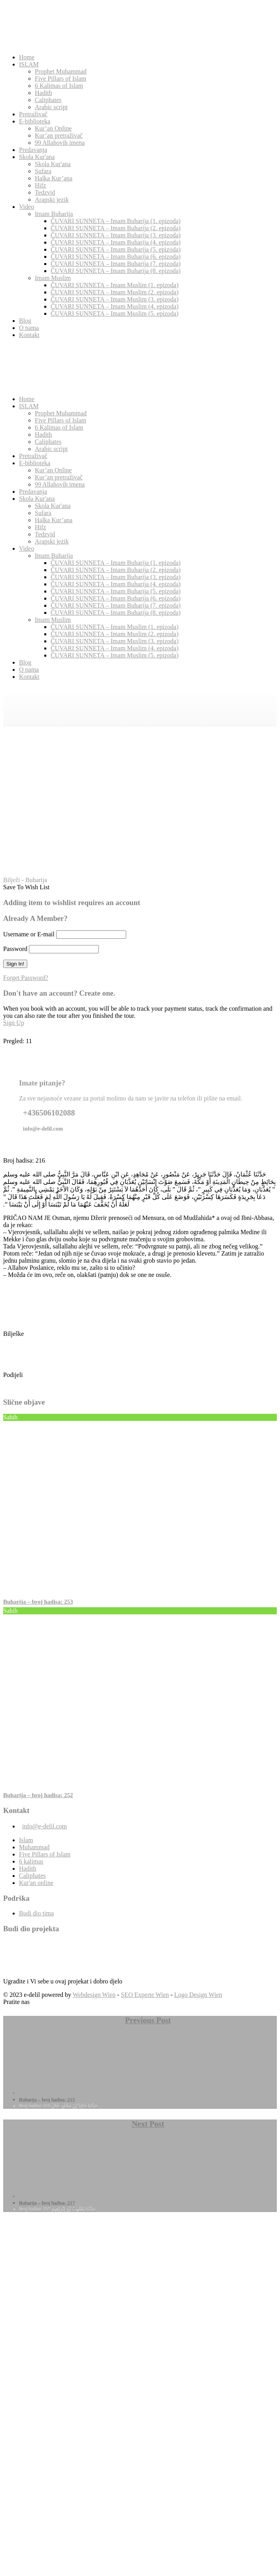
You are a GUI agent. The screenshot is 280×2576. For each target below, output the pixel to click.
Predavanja (33, 149)
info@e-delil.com (44, 1826)
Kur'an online (36, 1882)
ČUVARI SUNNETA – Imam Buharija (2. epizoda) (116, 228)
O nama (29, 327)
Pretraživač (33, 114)
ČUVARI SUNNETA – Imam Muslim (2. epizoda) (114, 292)
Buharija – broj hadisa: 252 (38, 1795)
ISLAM (29, 64)
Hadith (43, 92)
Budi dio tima (36, 1913)
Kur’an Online (53, 128)
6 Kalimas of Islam (59, 85)
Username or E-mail (29, 934)
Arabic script (51, 107)
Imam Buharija (54, 213)
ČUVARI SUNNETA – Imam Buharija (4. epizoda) (116, 242)
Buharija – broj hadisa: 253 (38, 1602)
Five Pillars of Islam (60, 78)
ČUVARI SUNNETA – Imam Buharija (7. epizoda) (116, 263)
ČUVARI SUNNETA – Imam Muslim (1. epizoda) (114, 285)
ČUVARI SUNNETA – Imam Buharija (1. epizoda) (116, 221)
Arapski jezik (52, 199)
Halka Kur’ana (53, 178)
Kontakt (29, 334)
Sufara (43, 171)
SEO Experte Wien (145, 1994)
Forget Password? (25, 977)
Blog (25, 320)
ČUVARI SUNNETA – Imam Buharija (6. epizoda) (116, 256)
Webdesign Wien (94, 1994)
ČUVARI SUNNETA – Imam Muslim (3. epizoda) (114, 299)
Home (26, 57)
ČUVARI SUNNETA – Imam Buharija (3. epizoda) (116, 235)
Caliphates (48, 100)
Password (15, 948)
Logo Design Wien (198, 1994)
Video (26, 206)
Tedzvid (45, 192)
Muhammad (34, 1847)
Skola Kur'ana (37, 156)
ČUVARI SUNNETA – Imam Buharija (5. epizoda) (116, 249)
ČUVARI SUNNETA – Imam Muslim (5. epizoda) (114, 313)
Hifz (40, 185)
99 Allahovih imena (60, 142)
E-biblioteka (34, 121)
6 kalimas (31, 1861)
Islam (26, 1840)
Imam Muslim (53, 278)
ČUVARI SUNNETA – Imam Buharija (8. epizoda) (116, 270)
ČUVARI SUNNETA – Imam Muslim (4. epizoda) (114, 306)
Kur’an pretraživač (59, 135)
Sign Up (13, 1022)
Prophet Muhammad (61, 71)
